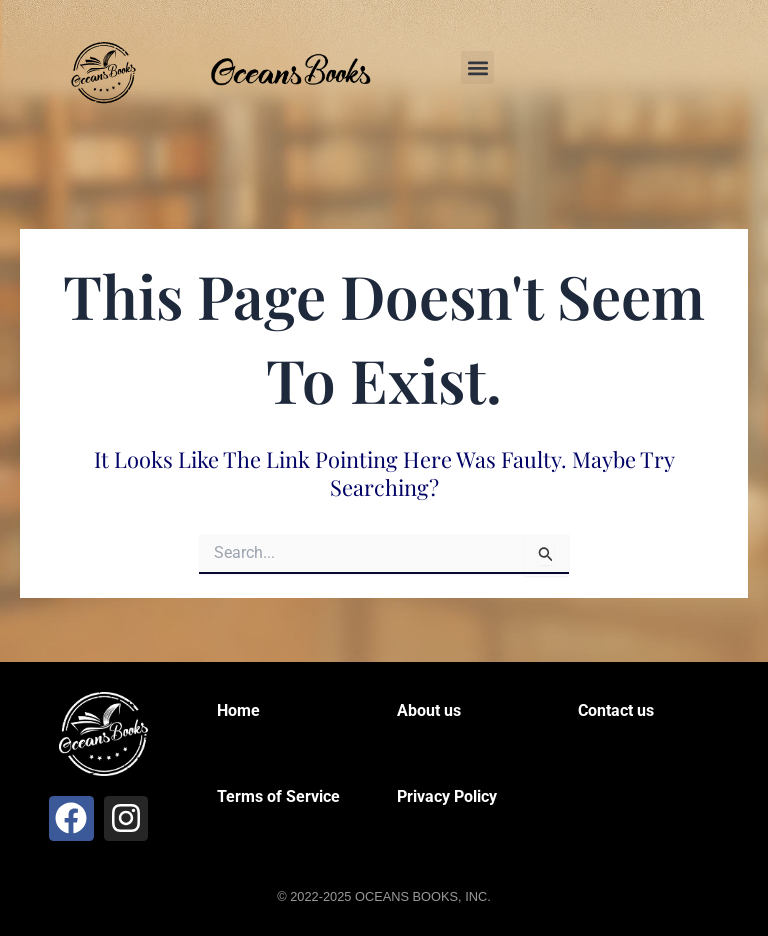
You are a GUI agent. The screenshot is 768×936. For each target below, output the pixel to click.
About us (429, 710)
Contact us (616, 710)
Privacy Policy (447, 796)
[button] (477, 67)
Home (238, 710)
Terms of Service (278, 796)
